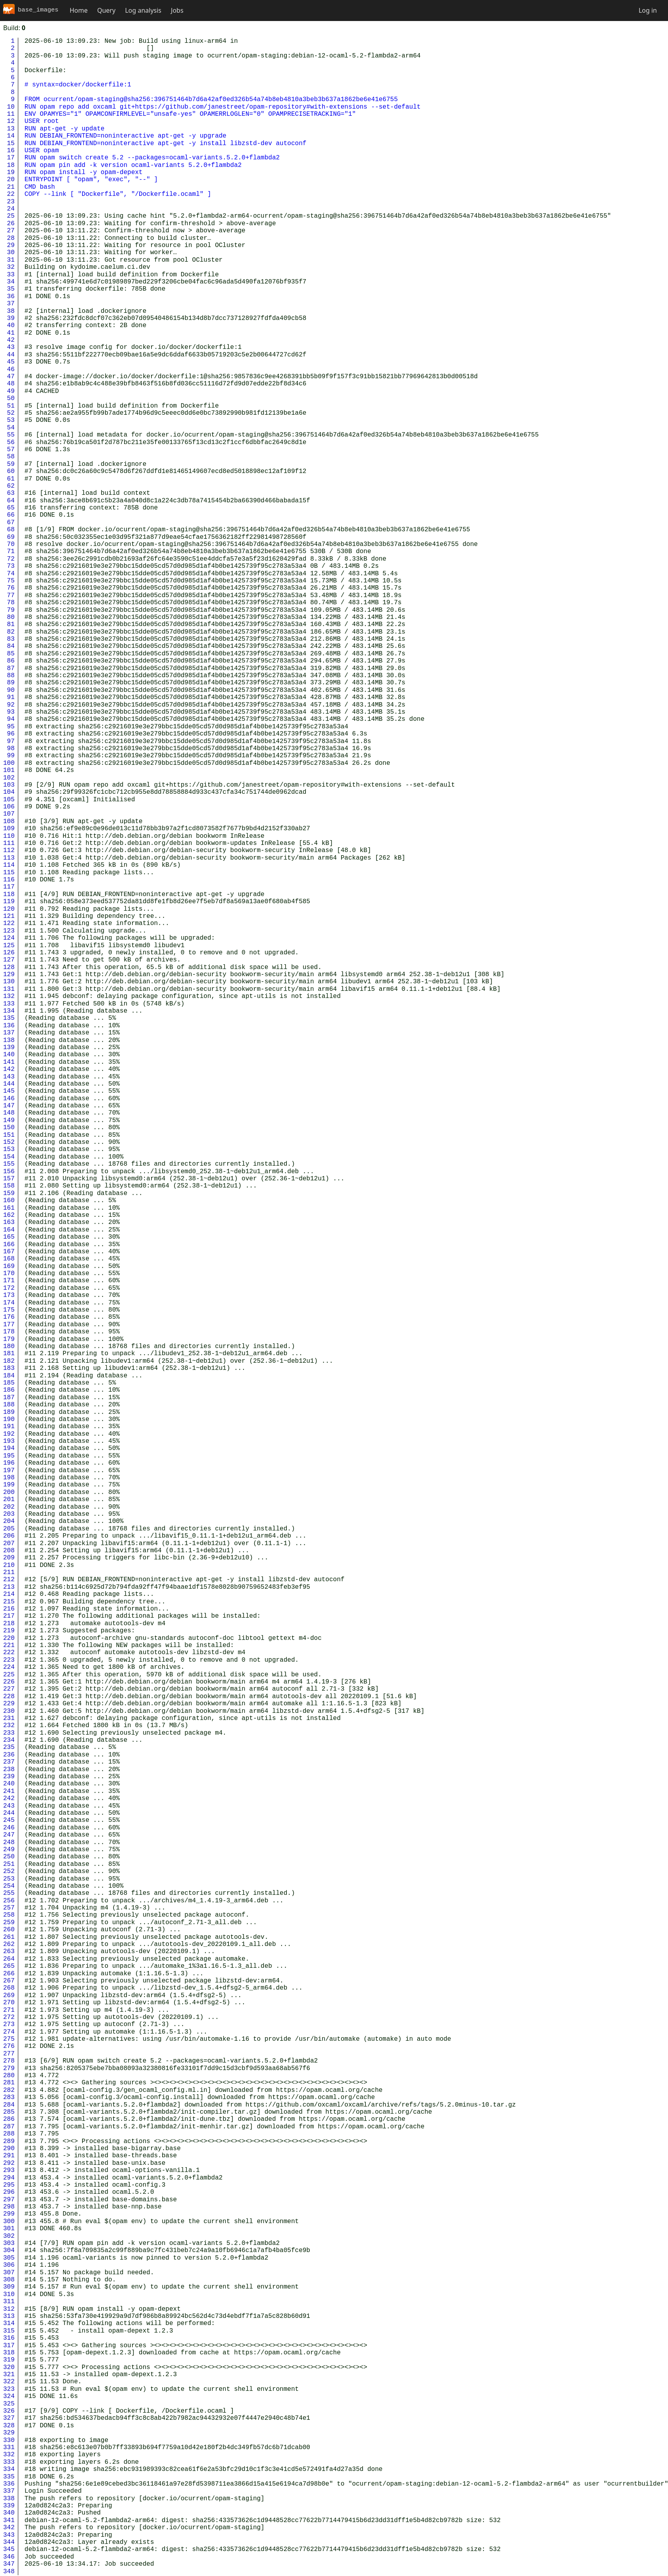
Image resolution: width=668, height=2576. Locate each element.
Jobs (177, 10)
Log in (648, 10)
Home (78, 10)
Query (106, 10)
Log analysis (143, 10)
